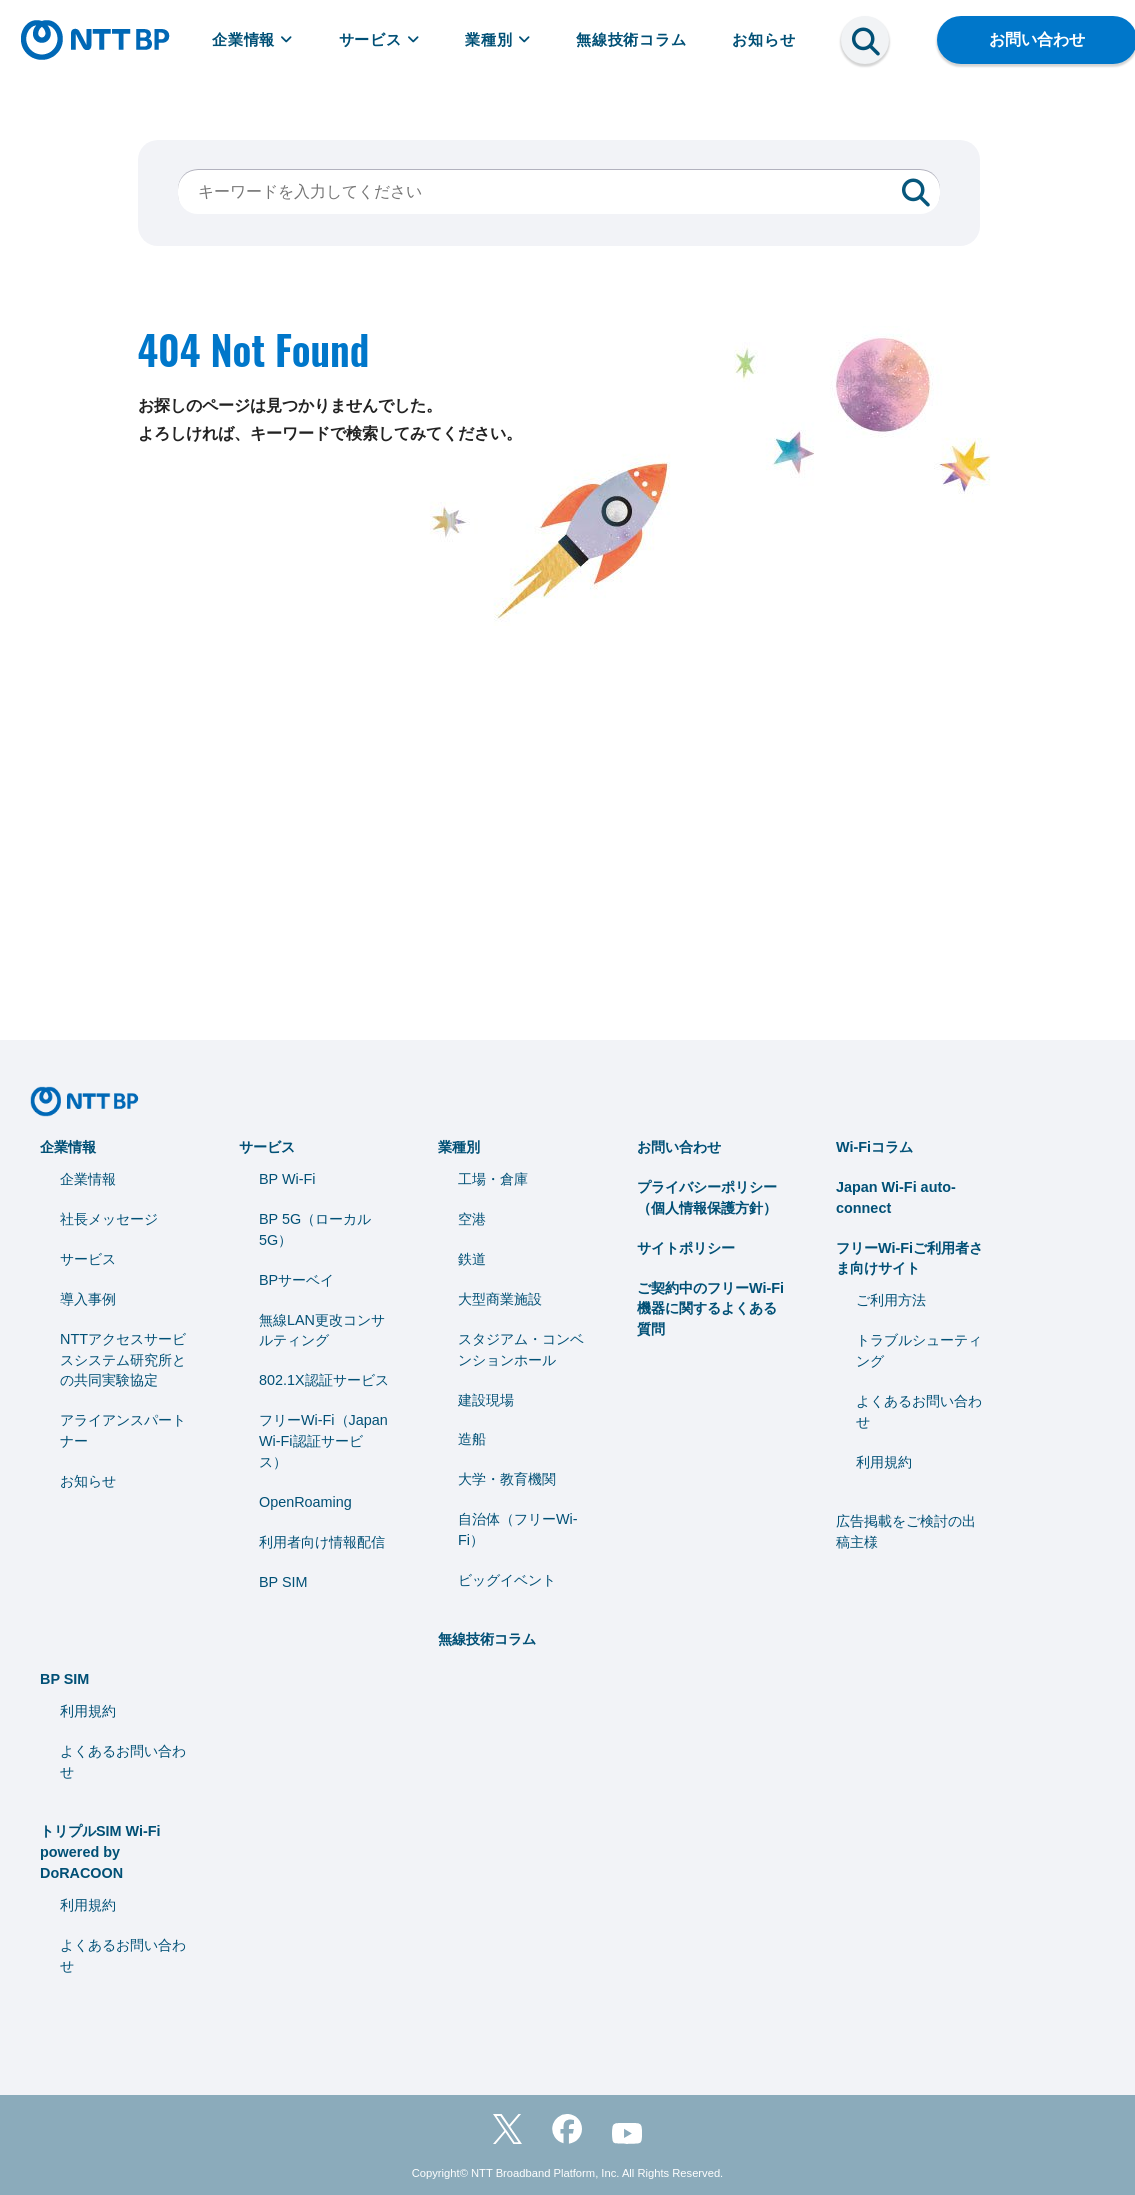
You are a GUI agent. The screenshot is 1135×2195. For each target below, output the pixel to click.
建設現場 (486, 1400)
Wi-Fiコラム (874, 1147)
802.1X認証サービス (324, 1380)
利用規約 (884, 1462)
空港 (472, 1219)
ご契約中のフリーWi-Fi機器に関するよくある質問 (710, 1309)
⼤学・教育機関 (507, 1479)
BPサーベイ (296, 1280)
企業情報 (252, 39)
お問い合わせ (679, 1147)
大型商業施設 (500, 1299)
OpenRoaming (305, 1502)
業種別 (497, 39)
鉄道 (472, 1259)
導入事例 (88, 1299)
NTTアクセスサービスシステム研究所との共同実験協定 (123, 1360)
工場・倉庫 (493, 1179)
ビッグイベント (507, 1580)
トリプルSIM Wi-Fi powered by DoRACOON (100, 1852)
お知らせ (763, 39)
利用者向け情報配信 (322, 1542)
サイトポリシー (686, 1248)
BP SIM (283, 1582)
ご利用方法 (891, 1300)
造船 (472, 1439)
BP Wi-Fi (287, 1179)
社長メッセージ (109, 1219)
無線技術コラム (631, 39)
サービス (379, 39)
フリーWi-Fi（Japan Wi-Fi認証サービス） (323, 1441)
